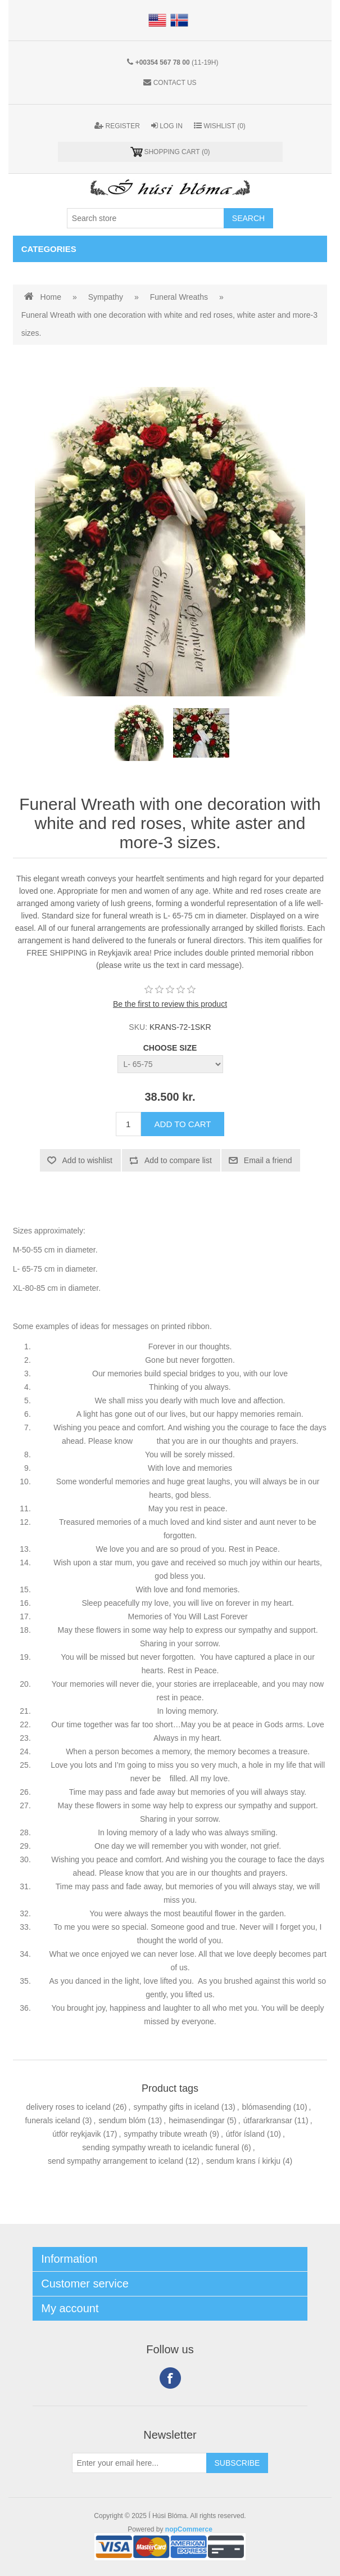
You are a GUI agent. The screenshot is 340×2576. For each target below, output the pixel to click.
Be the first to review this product (170, 1003)
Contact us (175, 83)
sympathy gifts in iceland (176, 2106)
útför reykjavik (76, 2133)
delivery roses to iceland (68, 2106)
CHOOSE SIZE (170, 1047)
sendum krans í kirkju (243, 2160)
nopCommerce (188, 2529)
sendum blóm (122, 2120)
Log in (167, 125)
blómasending (266, 2106)
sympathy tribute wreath (165, 2133)
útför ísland (245, 2133)
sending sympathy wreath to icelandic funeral (160, 2147)
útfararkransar (267, 2120)
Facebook (170, 2378)
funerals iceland (52, 2120)
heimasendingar (197, 2120)
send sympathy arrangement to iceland (115, 2160)
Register (117, 125)
